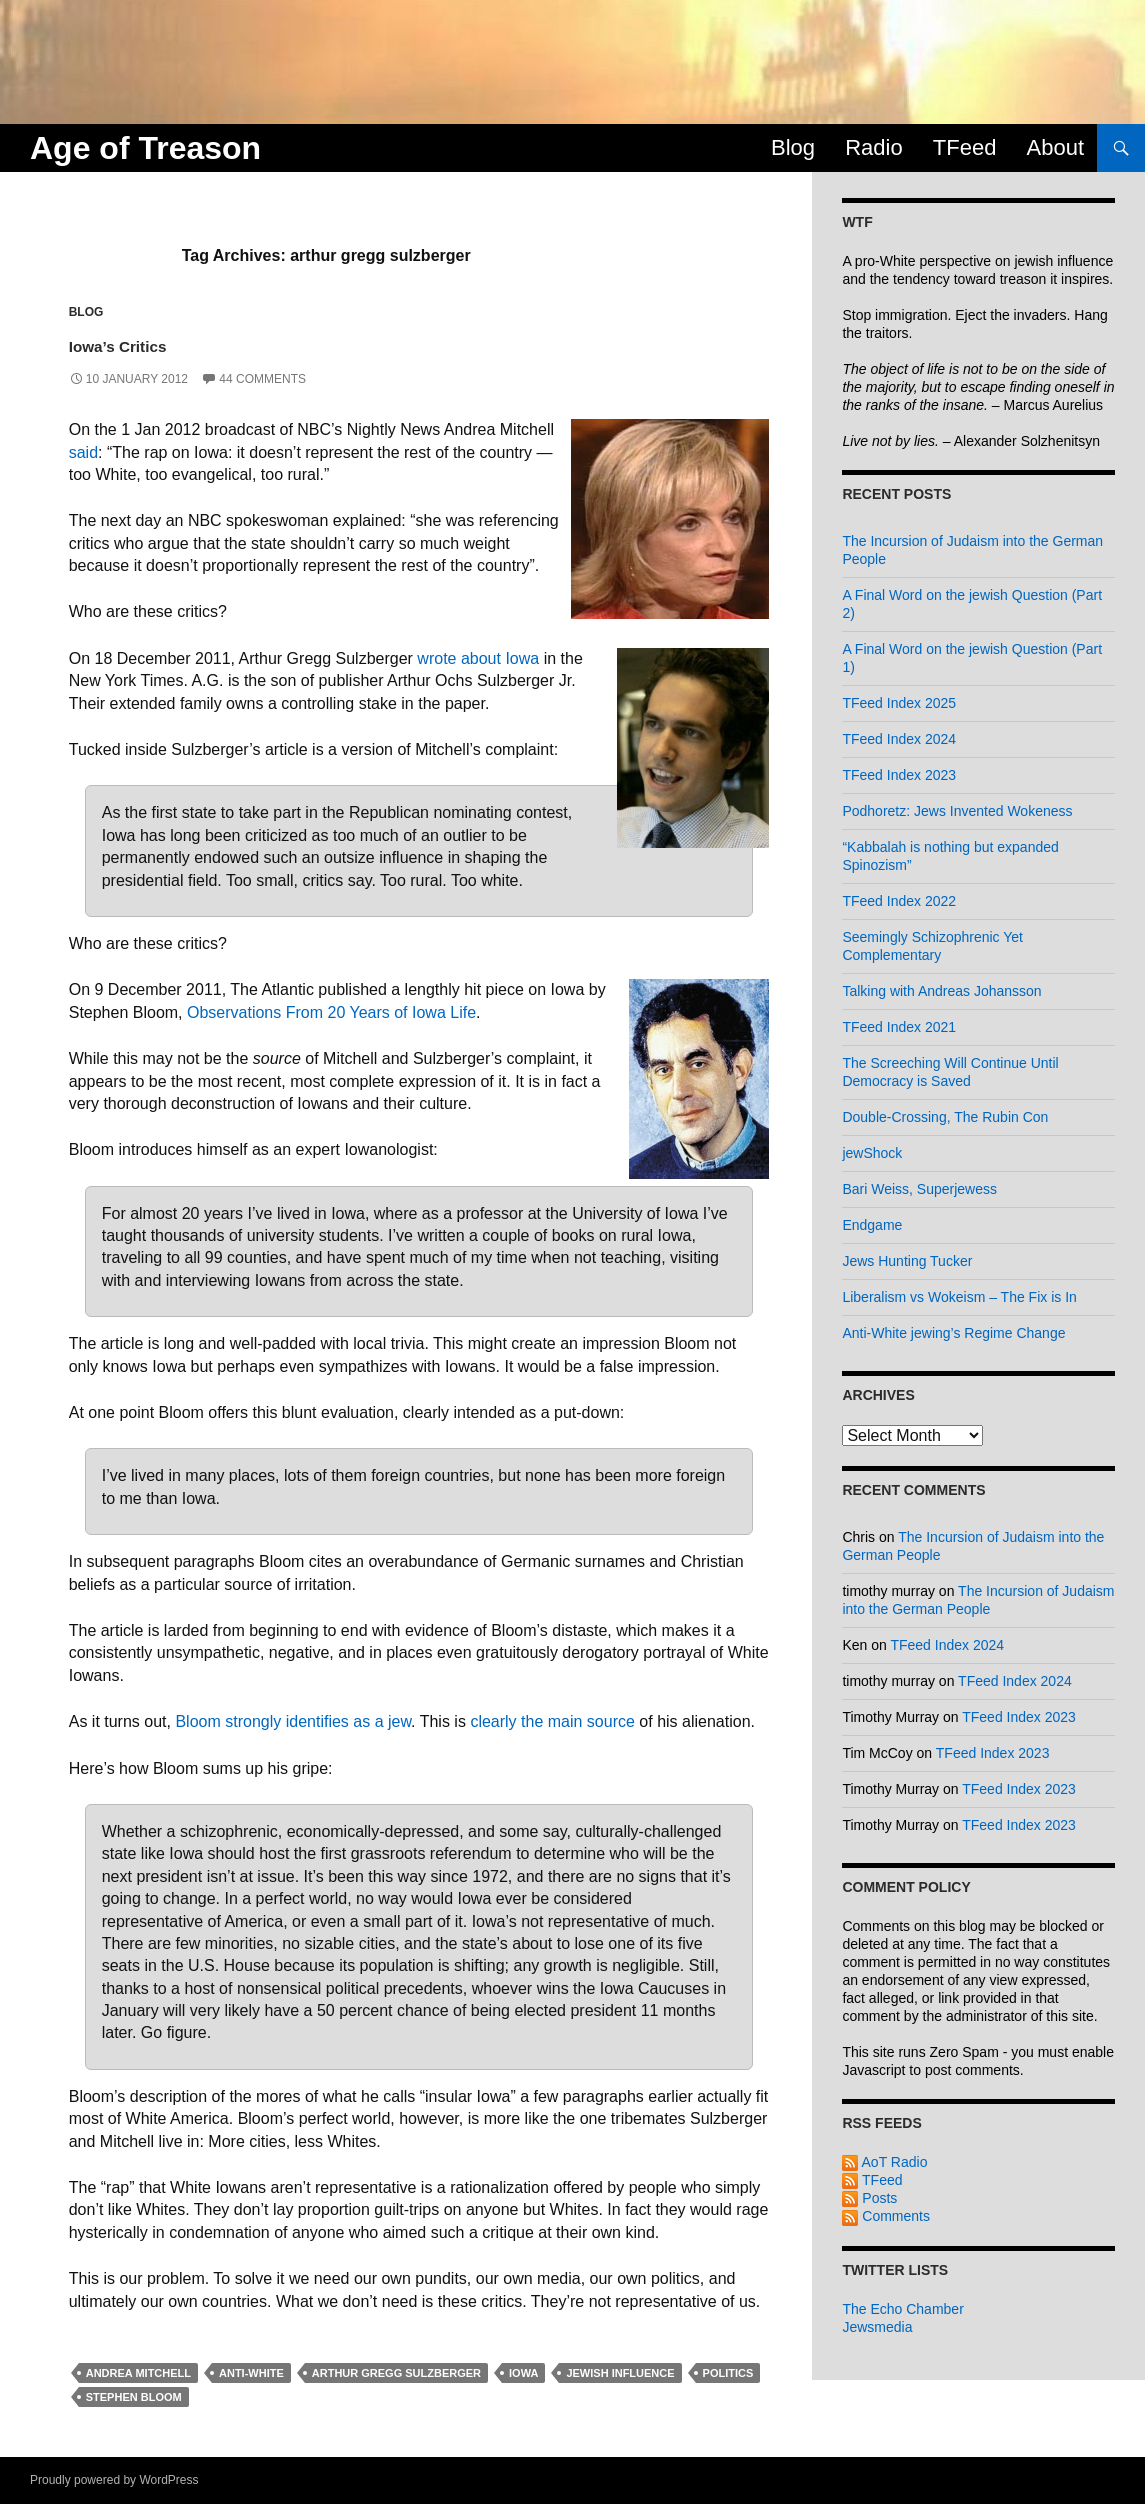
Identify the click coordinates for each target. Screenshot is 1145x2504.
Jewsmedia (877, 2327)
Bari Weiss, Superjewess (919, 1189)
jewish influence (620, 2373)
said (83, 452)
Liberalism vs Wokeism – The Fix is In (959, 1297)
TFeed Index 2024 (899, 739)
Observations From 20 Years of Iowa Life (331, 1012)
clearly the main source (552, 1721)
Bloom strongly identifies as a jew (293, 1721)
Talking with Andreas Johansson (941, 991)
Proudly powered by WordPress (114, 2480)
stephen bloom (134, 2397)
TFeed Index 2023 (899, 775)
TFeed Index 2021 (899, 1027)
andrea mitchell (138, 2373)
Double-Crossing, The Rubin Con (945, 1117)
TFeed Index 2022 (899, 901)
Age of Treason (145, 148)
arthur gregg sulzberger (396, 2373)
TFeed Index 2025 (899, 703)
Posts (869, 2198)
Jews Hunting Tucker (907, 1261)
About (1056, 147)
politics (728, 2373)
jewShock (872, 1153)
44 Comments (262, 379)
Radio (873, 147)
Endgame (872, 1225)
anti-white (251, 2373)
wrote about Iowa (478, 658)
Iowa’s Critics (151, 342)
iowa (523, 2373)
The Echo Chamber (902, 2309)
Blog (793, 147)
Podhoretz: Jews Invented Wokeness (957, 811)
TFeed (965, 147)
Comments (886, 2216)
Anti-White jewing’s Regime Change (953, 1333)
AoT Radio (884, 2162)
